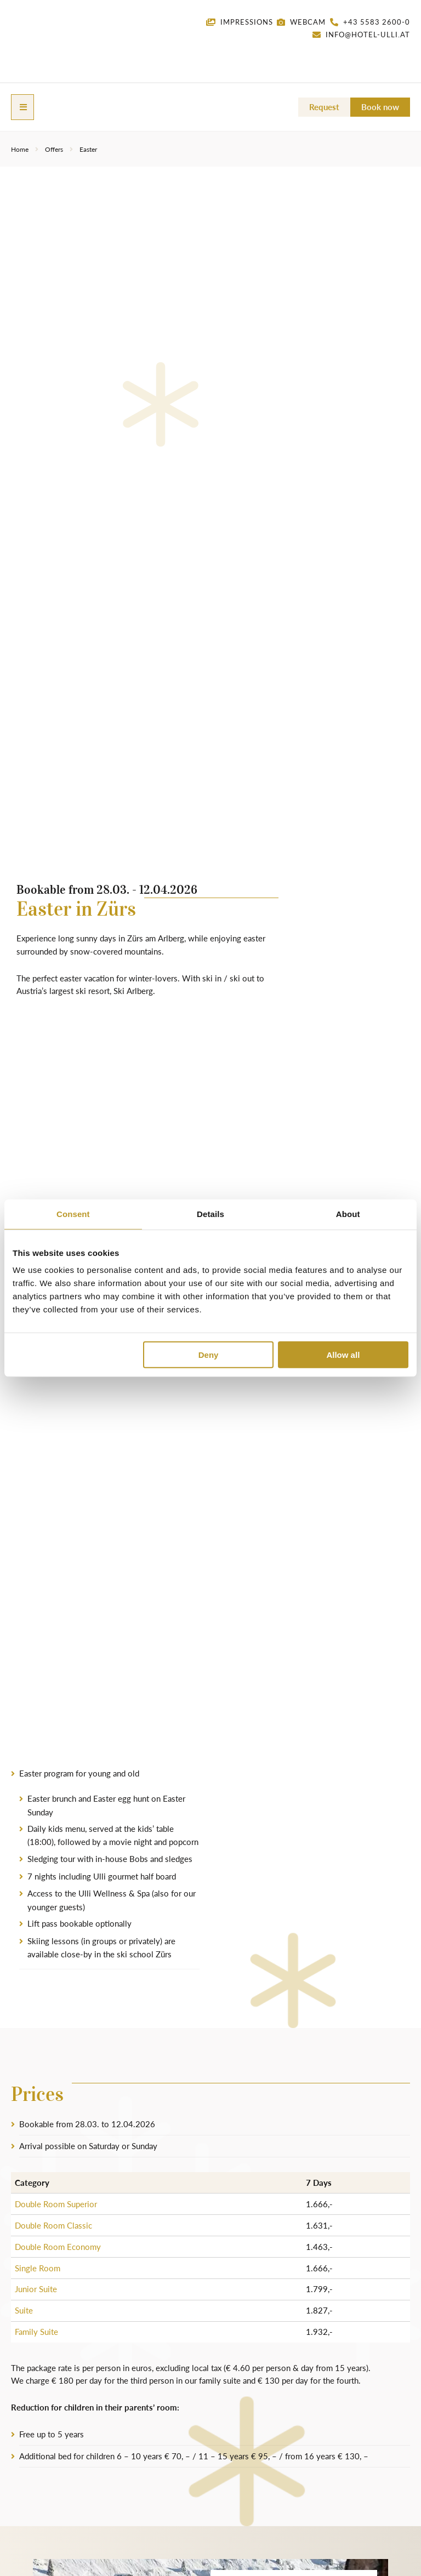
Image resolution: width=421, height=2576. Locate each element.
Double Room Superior (56, 2203)
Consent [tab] (73, 1213)
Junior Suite (36, 2288)
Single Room (37, 2267)
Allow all (343, 1355)
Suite (24, 2310)
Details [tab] (210, 1213)
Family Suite (36, 2331)
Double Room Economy (58, 2246)
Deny (208, 1355)
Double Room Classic (53, 2225)
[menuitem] (379, 53)
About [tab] (348, 1213)
